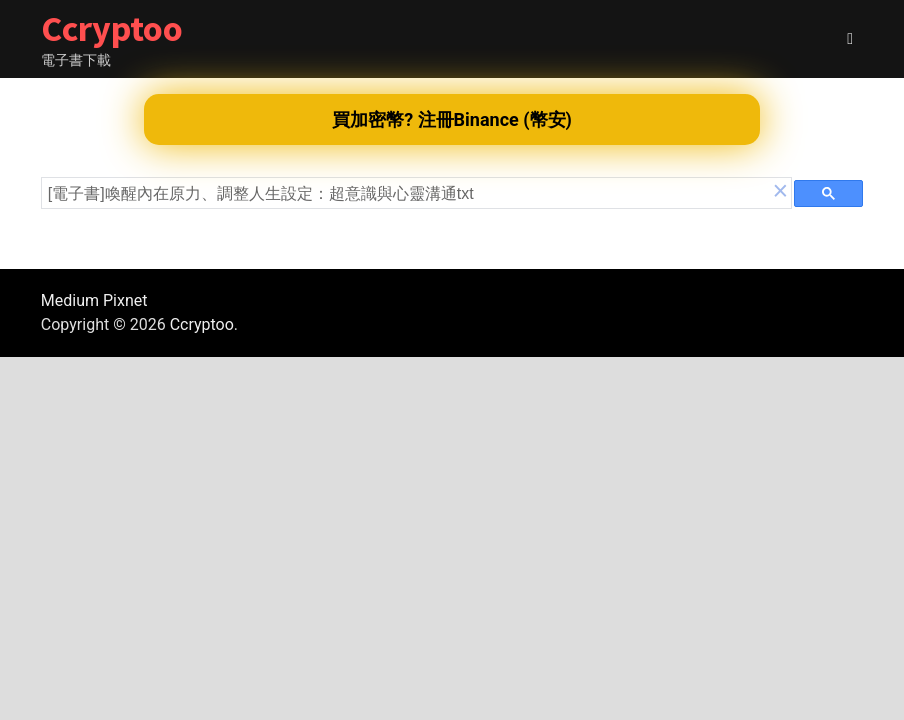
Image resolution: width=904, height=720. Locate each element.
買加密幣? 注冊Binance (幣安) (452, 119)
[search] (409, 194)
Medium (70, 300)
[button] (780, 193)
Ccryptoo (112, 28)
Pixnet (125, 300)
